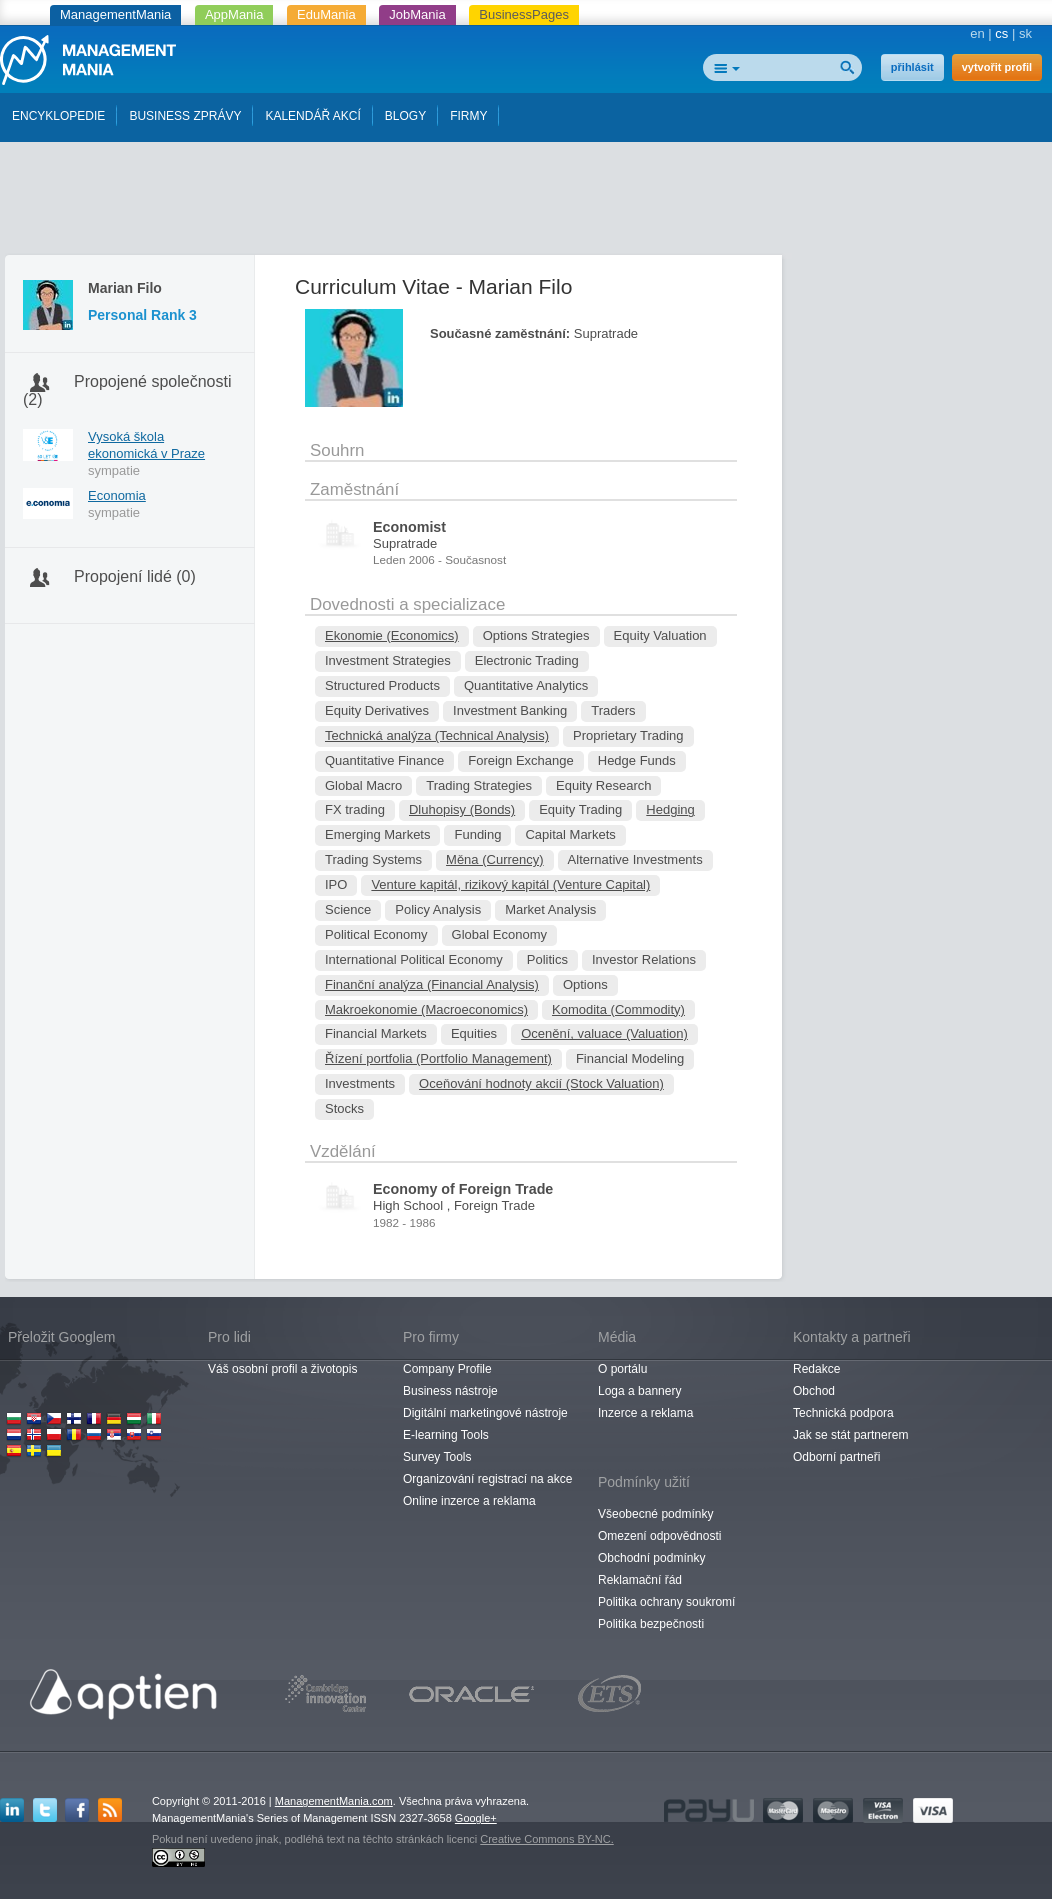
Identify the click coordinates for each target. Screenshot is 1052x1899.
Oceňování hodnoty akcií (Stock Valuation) (541, 1083)
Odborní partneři (836, 1457)
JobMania (417, 14)
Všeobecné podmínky (655, 1514)
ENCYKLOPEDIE (58, 116)
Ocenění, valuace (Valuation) (604, 1033)
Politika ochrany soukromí (666, 1602)
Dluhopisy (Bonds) (462, 809)
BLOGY (405, 116)
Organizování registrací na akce (487, 1479)
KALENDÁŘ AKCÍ (312, 116)
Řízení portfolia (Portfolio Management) (438, 1058)
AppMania (234, 14)
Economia (117, 495)
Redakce (816, 1369)
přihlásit (912, 67)
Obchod (814, 1391)
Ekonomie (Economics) (392, 635)
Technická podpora (843, 1413)
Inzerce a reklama (645, 1413)
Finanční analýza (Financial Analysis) (432, 984)
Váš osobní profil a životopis (282, 1369)
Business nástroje (450, 1391)
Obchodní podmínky (651, 1558)
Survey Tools (437, 1457)
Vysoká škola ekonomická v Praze (146, 445)
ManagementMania (115, 14)
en (977, 33)
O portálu (622, 1369)
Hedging (670, 809)
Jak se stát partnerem (850, 1435)
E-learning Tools (446, 1435)
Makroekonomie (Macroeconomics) (426, 1009)
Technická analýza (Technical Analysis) (437, 735)
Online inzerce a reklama (469, 1501)
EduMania (326, 14)
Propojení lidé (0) (135, 576)
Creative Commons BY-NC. (546, 1839)
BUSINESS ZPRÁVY (185, 116)
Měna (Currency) (495, 859)
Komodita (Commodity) (618, 1009)
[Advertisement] (526, 203)
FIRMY (468, 116)
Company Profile (447, 1369)
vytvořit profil (997, 67)
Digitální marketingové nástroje (485, 1413)
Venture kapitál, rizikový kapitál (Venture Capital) (510, 884)
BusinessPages (524, 14)
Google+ (476, 1818)
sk (1025, 33)
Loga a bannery (639, 1391)
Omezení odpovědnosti (659, 1536)
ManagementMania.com (334, 1801)
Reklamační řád (640, 1580)
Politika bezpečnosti (651, 1624)
